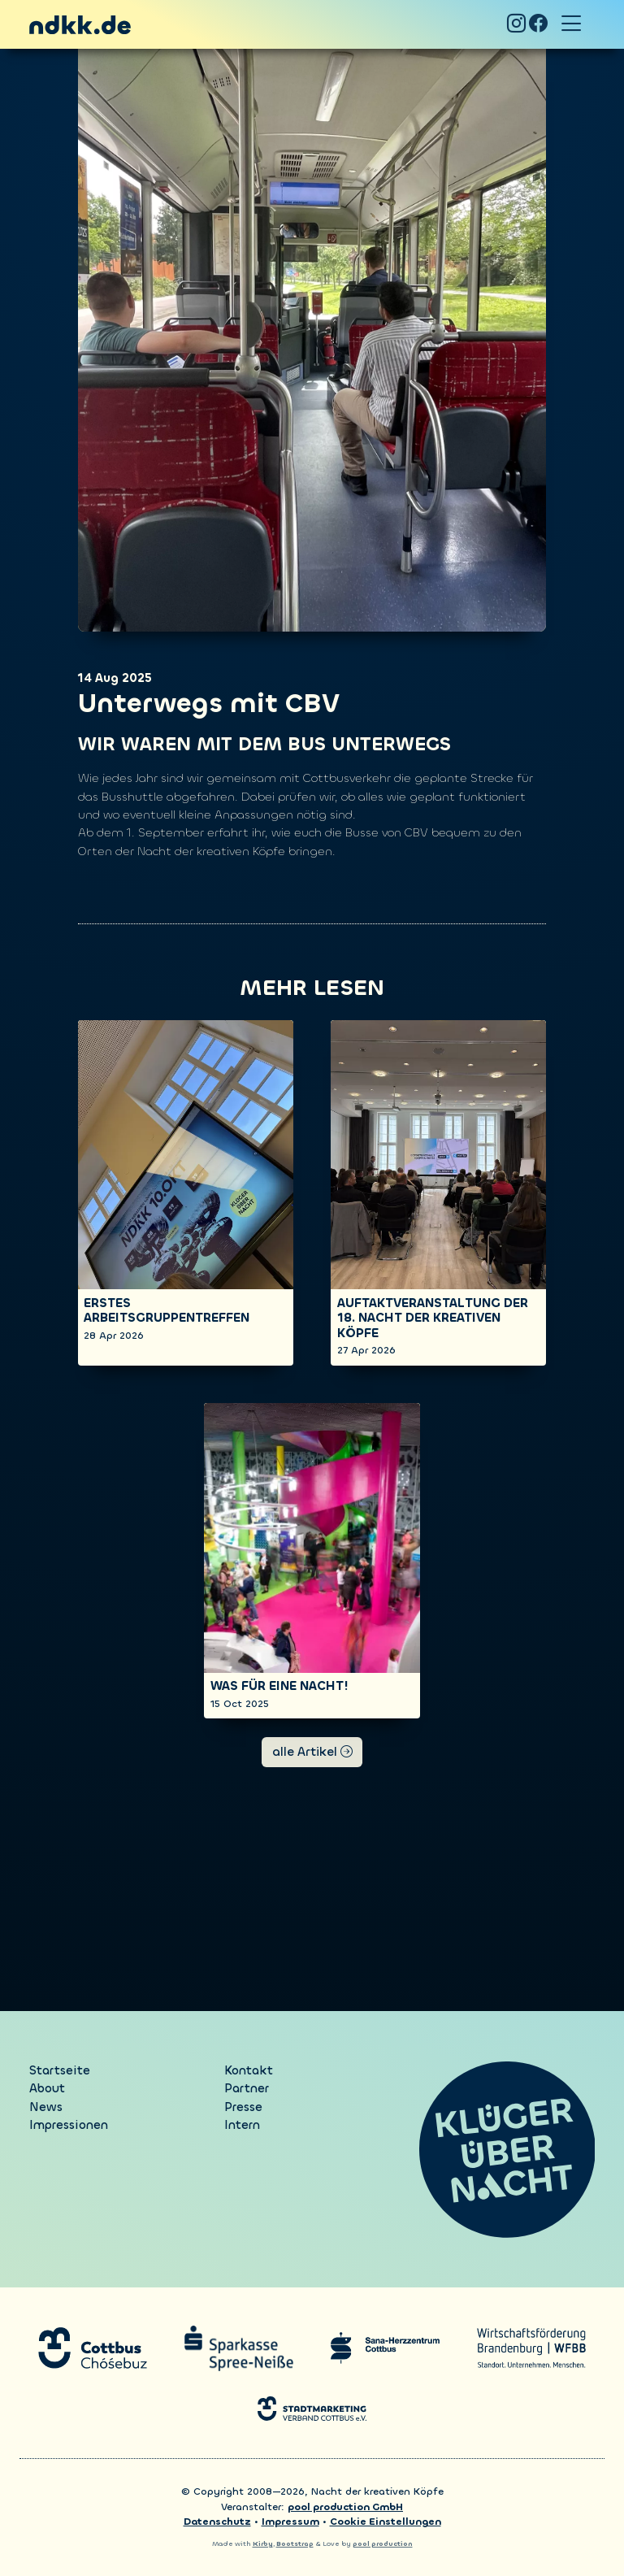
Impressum (290, 2521)
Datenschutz (217, 2521)
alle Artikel (312, 1752)
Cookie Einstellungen (385, 2521)
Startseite (59, 2070)
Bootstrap (295, 2543)
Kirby (263, 2543)
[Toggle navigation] (571, 24)
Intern (242, 2125)
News (46, 2107)
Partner (246, 2088)
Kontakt (248, 2070)
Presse (243, 2107)
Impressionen (68, 2125)
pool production (383, 2543)
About (47, 2088)
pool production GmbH (345, 2506)
